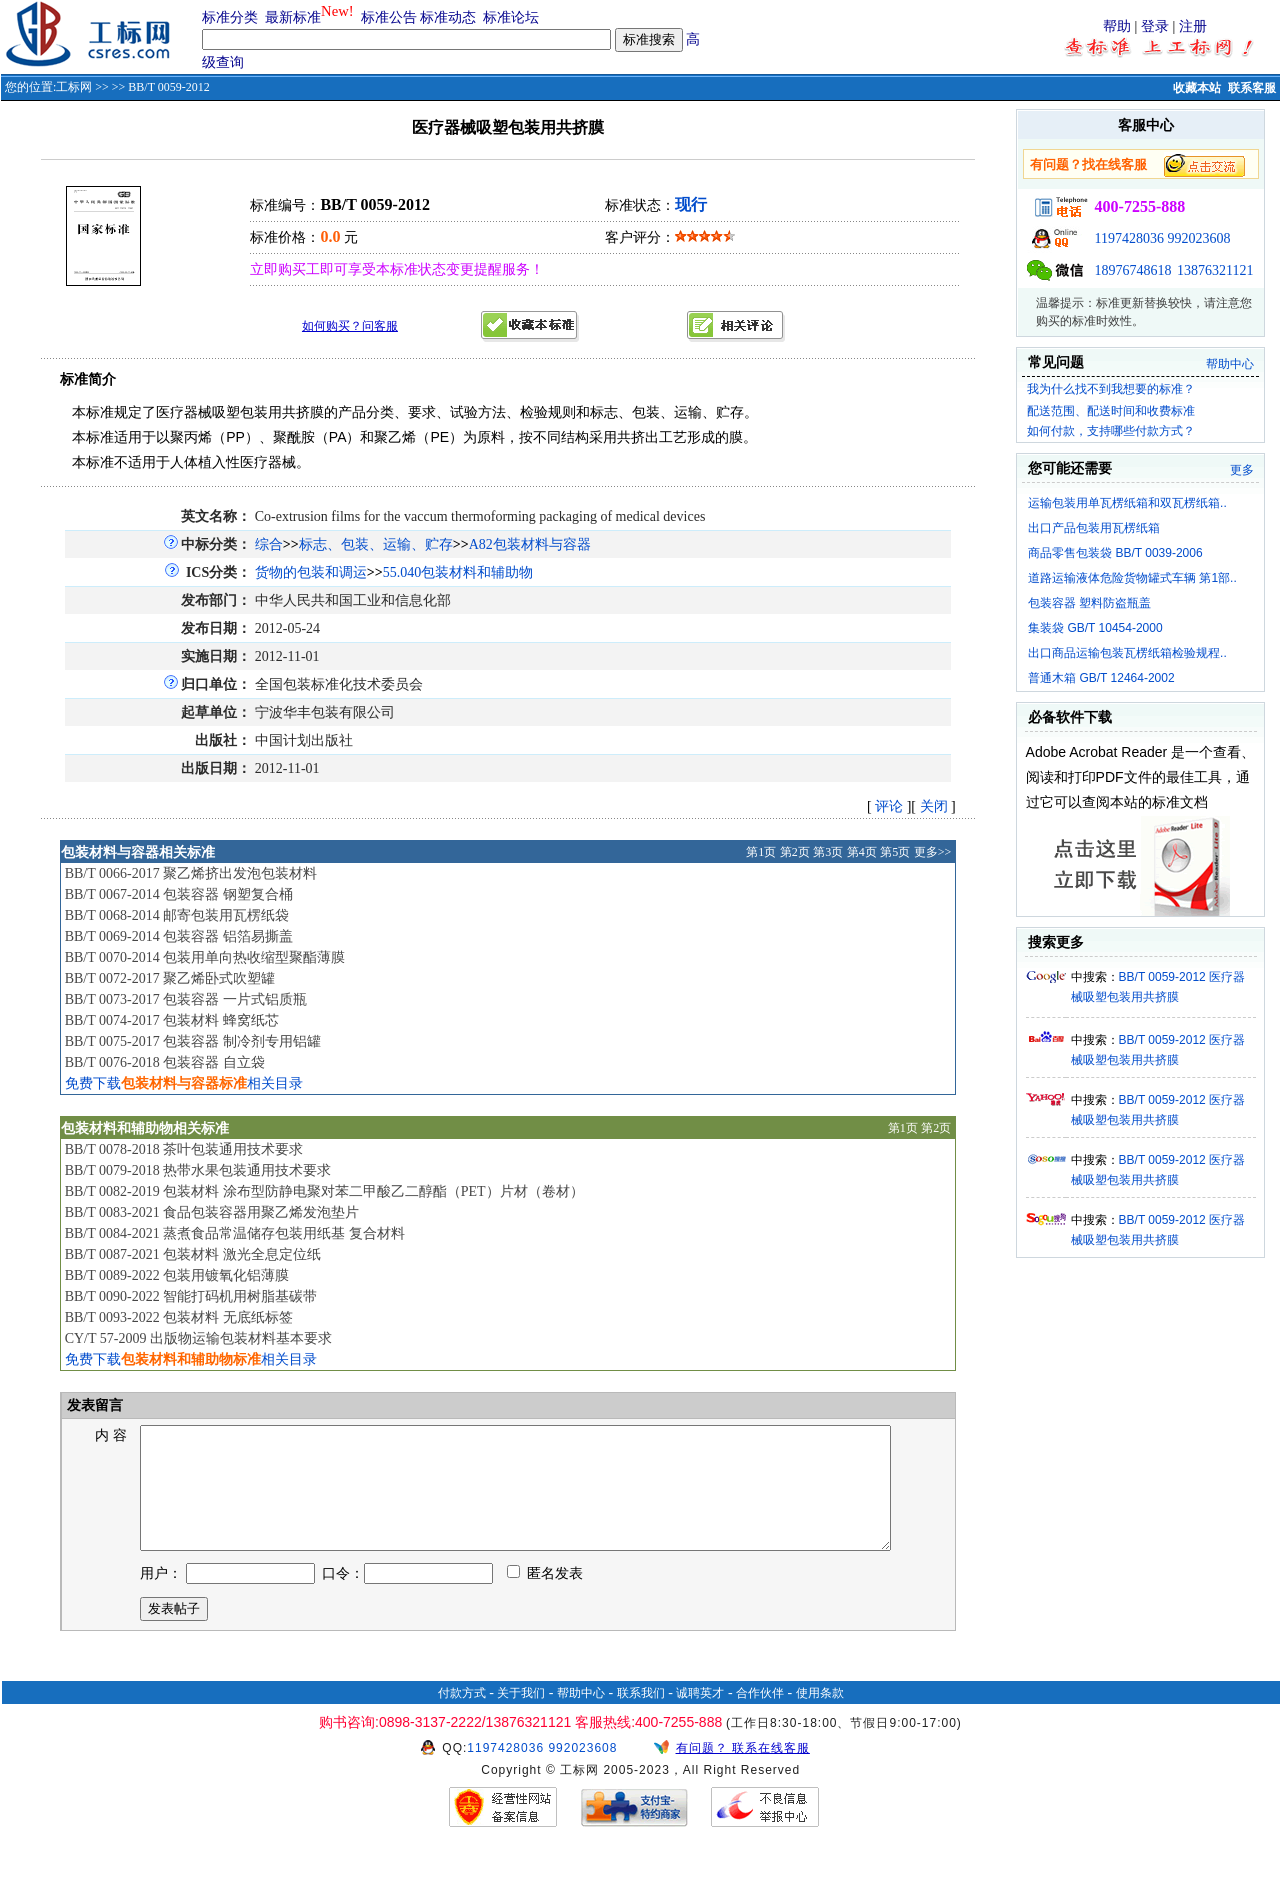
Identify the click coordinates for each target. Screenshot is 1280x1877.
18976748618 (1133, 270)
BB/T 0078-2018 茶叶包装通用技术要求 (184, 1149)
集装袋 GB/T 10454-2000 (1095, 628)
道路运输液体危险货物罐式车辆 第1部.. (1132, 578)
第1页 (761, 852)
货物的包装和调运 (311, 572)
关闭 (934, 806)
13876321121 (1215, 270)
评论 (889, 806)
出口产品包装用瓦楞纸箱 (1094, 528)
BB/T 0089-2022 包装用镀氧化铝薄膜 (177, 1275)
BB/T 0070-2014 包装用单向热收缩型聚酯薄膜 (205, 957)
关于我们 (521, 1717)
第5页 (895, 852)
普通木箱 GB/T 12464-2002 (1101, 678)
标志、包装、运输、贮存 (376, 544)
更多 (1242, 470)
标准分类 (230, 17)
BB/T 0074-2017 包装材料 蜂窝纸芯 (172, 1020)
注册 (1193, 26)
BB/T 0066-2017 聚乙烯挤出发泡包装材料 (191, 873)
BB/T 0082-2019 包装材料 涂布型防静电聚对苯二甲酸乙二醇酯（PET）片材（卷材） (324, 1191)
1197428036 (1129, 238)
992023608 (1199, 238)
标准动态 (448, 17)
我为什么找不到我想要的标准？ (1111, 389)
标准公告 (389, 17)
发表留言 (94, 1405)
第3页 (828, 852)
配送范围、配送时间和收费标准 (1111, 411)
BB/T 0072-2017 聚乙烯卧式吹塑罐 (170, 978)
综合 (269, 544)
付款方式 (462, 1717)
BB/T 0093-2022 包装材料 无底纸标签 (179, 1317)
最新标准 (293, 17)
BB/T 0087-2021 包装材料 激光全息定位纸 (193, 1254)
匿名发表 (545, 1597)
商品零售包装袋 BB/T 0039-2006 (1115, 553)
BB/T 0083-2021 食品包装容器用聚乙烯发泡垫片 (212, 1212)
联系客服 (1252, 88)
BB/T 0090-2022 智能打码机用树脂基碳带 (191, 1296)
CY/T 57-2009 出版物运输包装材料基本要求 (198, 1338)
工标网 (74, 87)
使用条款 (820, 1717)
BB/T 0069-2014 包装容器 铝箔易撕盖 (179, 936)
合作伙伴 (760, 1717)
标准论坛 (511, 17)
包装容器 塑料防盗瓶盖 (1089, 603)
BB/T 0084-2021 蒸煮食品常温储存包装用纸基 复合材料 (235, 1233)
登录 (1155, 26)
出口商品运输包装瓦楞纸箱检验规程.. (1127, 653)
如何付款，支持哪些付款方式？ (1111, 431)
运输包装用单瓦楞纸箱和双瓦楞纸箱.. (1127, 503)
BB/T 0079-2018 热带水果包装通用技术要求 (198, 1170)
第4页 (862, 852)
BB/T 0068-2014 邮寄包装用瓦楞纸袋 (177, 915)
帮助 (1117, 26)
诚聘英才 (700, 1717)
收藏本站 (1197, 88)
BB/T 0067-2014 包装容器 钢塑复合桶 (179, 894)
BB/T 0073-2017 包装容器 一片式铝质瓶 (186, 999)
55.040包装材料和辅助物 (458, 572)
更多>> (933, 852)
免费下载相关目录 (184, 1083)
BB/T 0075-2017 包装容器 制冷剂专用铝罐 (193, 1041)
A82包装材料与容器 (530, 544)
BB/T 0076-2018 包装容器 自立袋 (165, 1062)
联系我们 (641, 1717)
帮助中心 (1230, 364)
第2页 (795, 852)
